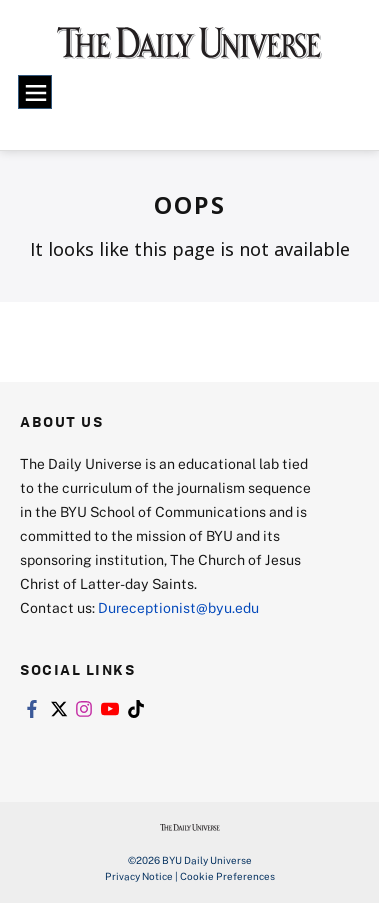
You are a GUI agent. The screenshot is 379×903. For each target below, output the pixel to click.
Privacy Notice (139, 876)
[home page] (189, 50)
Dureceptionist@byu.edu (178, 607)
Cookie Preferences (227, 876)
